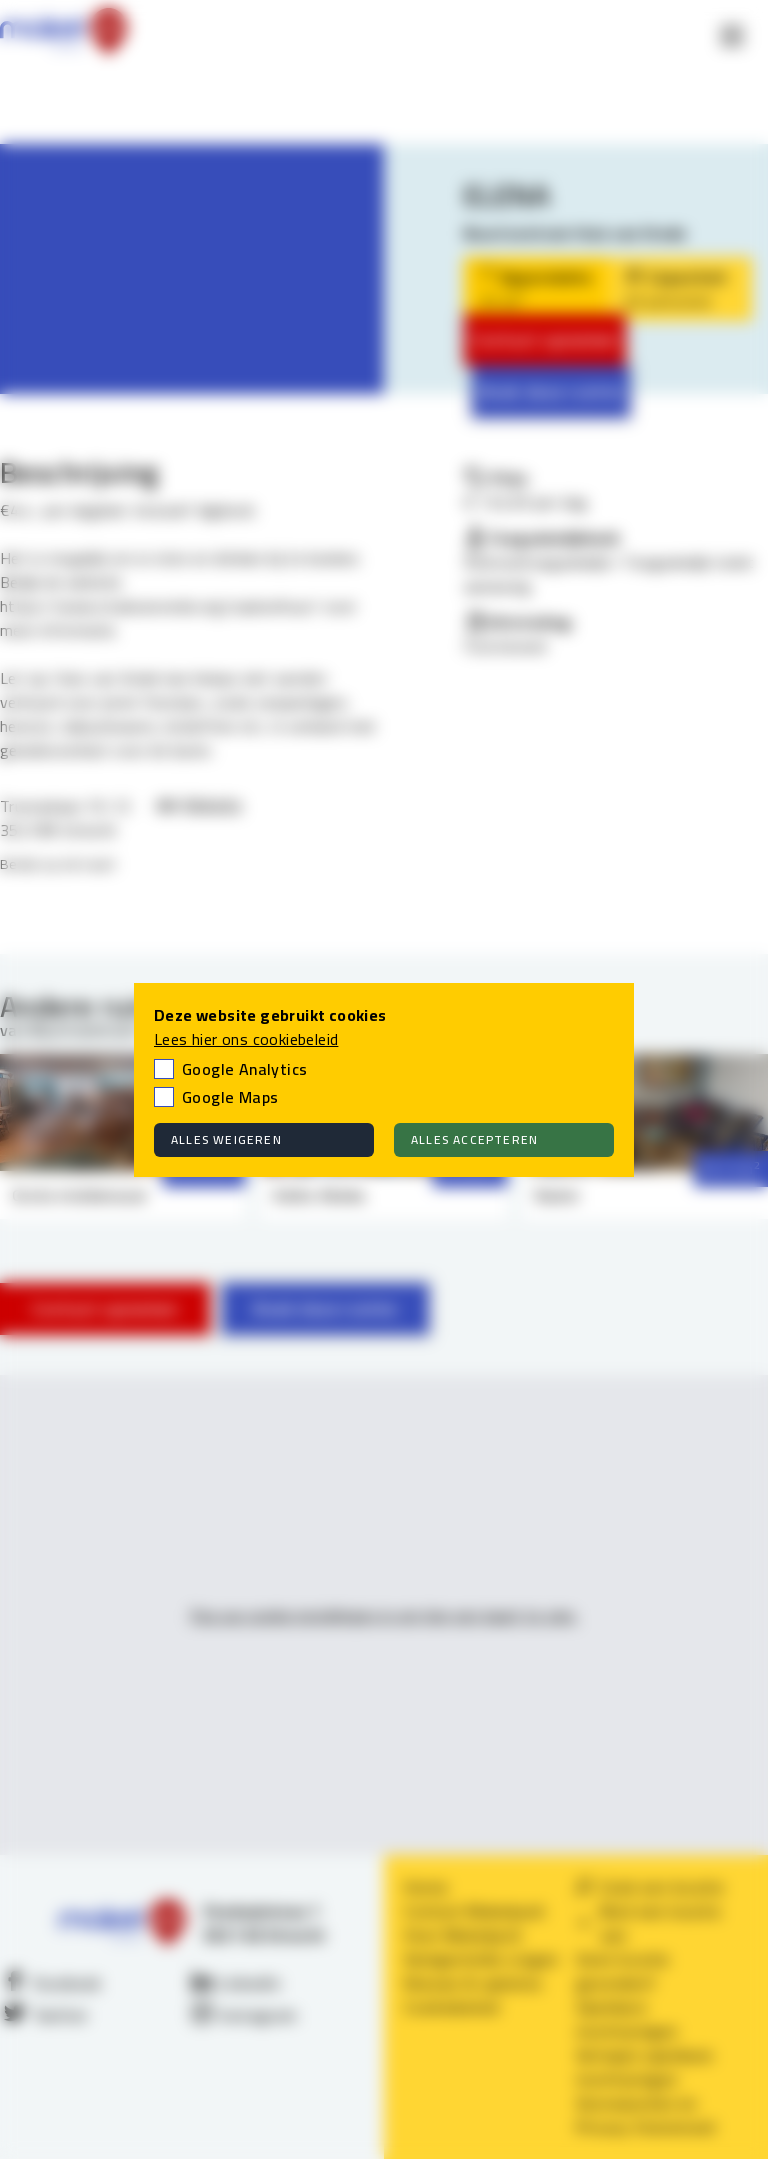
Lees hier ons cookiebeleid (246, 1039)
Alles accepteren (474, 1139)
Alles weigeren (226, 1139)
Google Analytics (244, 1069)
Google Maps (230, 1097)
